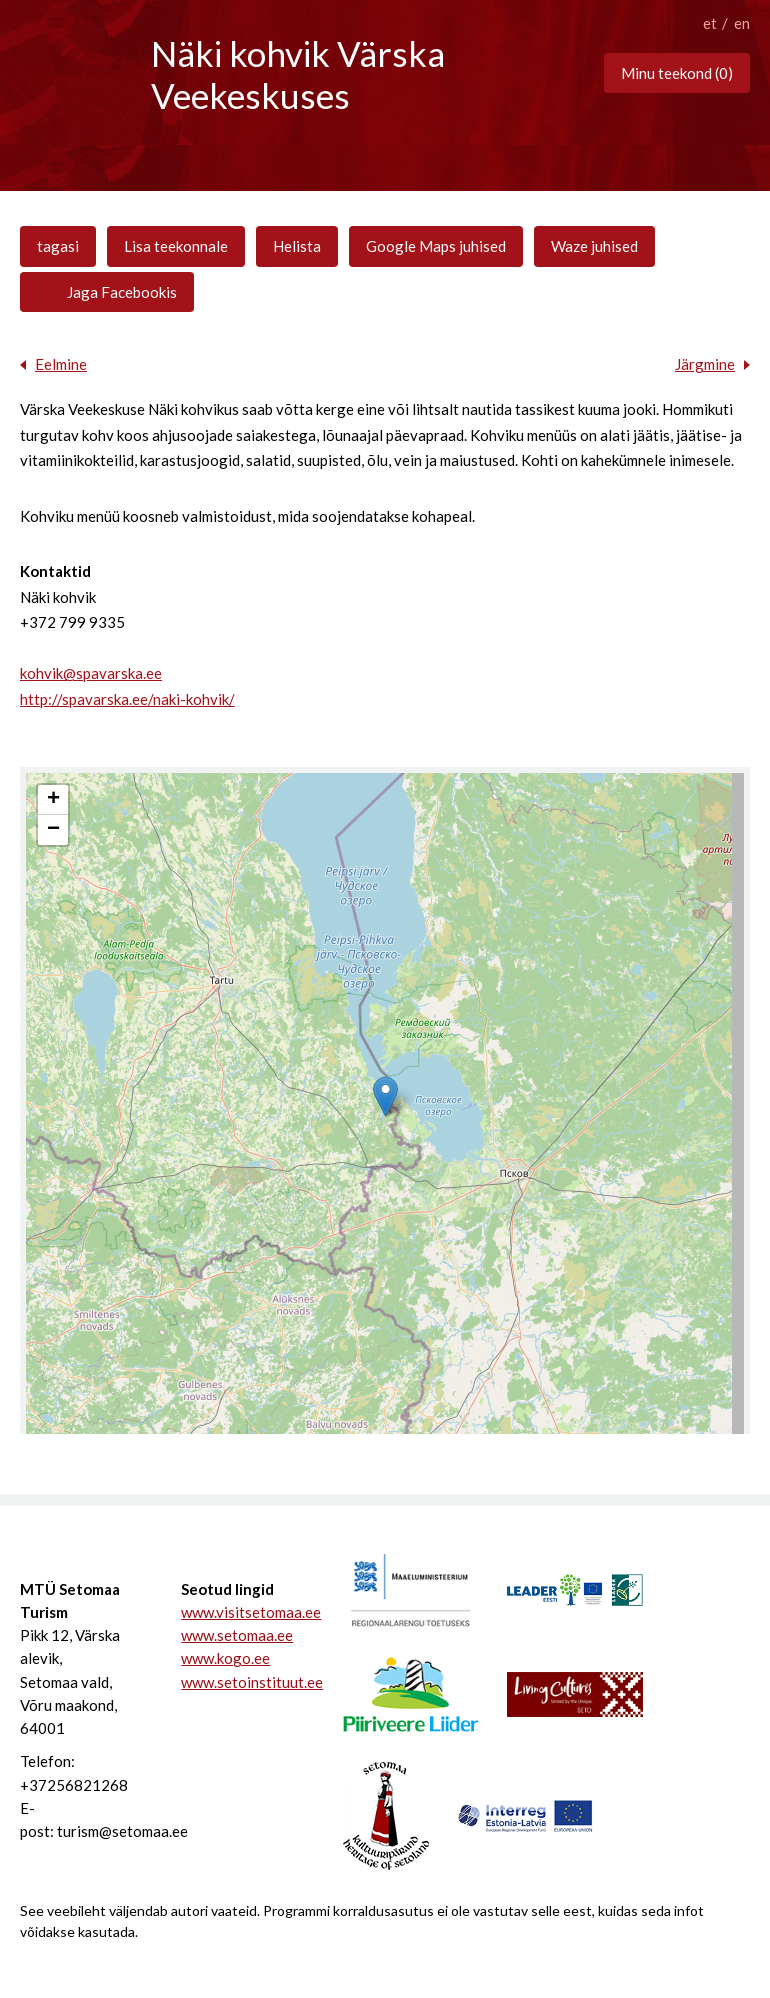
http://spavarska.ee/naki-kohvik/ (127, 699)
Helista (297, 246)
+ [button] (53, 800)
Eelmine (61, 364)
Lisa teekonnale (176, 246)
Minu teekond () (677, 73)
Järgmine (705, 364)
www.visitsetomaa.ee (239, 1612)
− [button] (53, 830)
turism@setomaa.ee (122, 1831)
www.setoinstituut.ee (239, 1682)
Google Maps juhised (436, 246)
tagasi (58, 246)
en (742, 23)
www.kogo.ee (225, 1658)
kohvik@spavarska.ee (91, 673)
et (710, 23)
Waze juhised (594, 246)
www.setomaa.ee (237, 1635)
